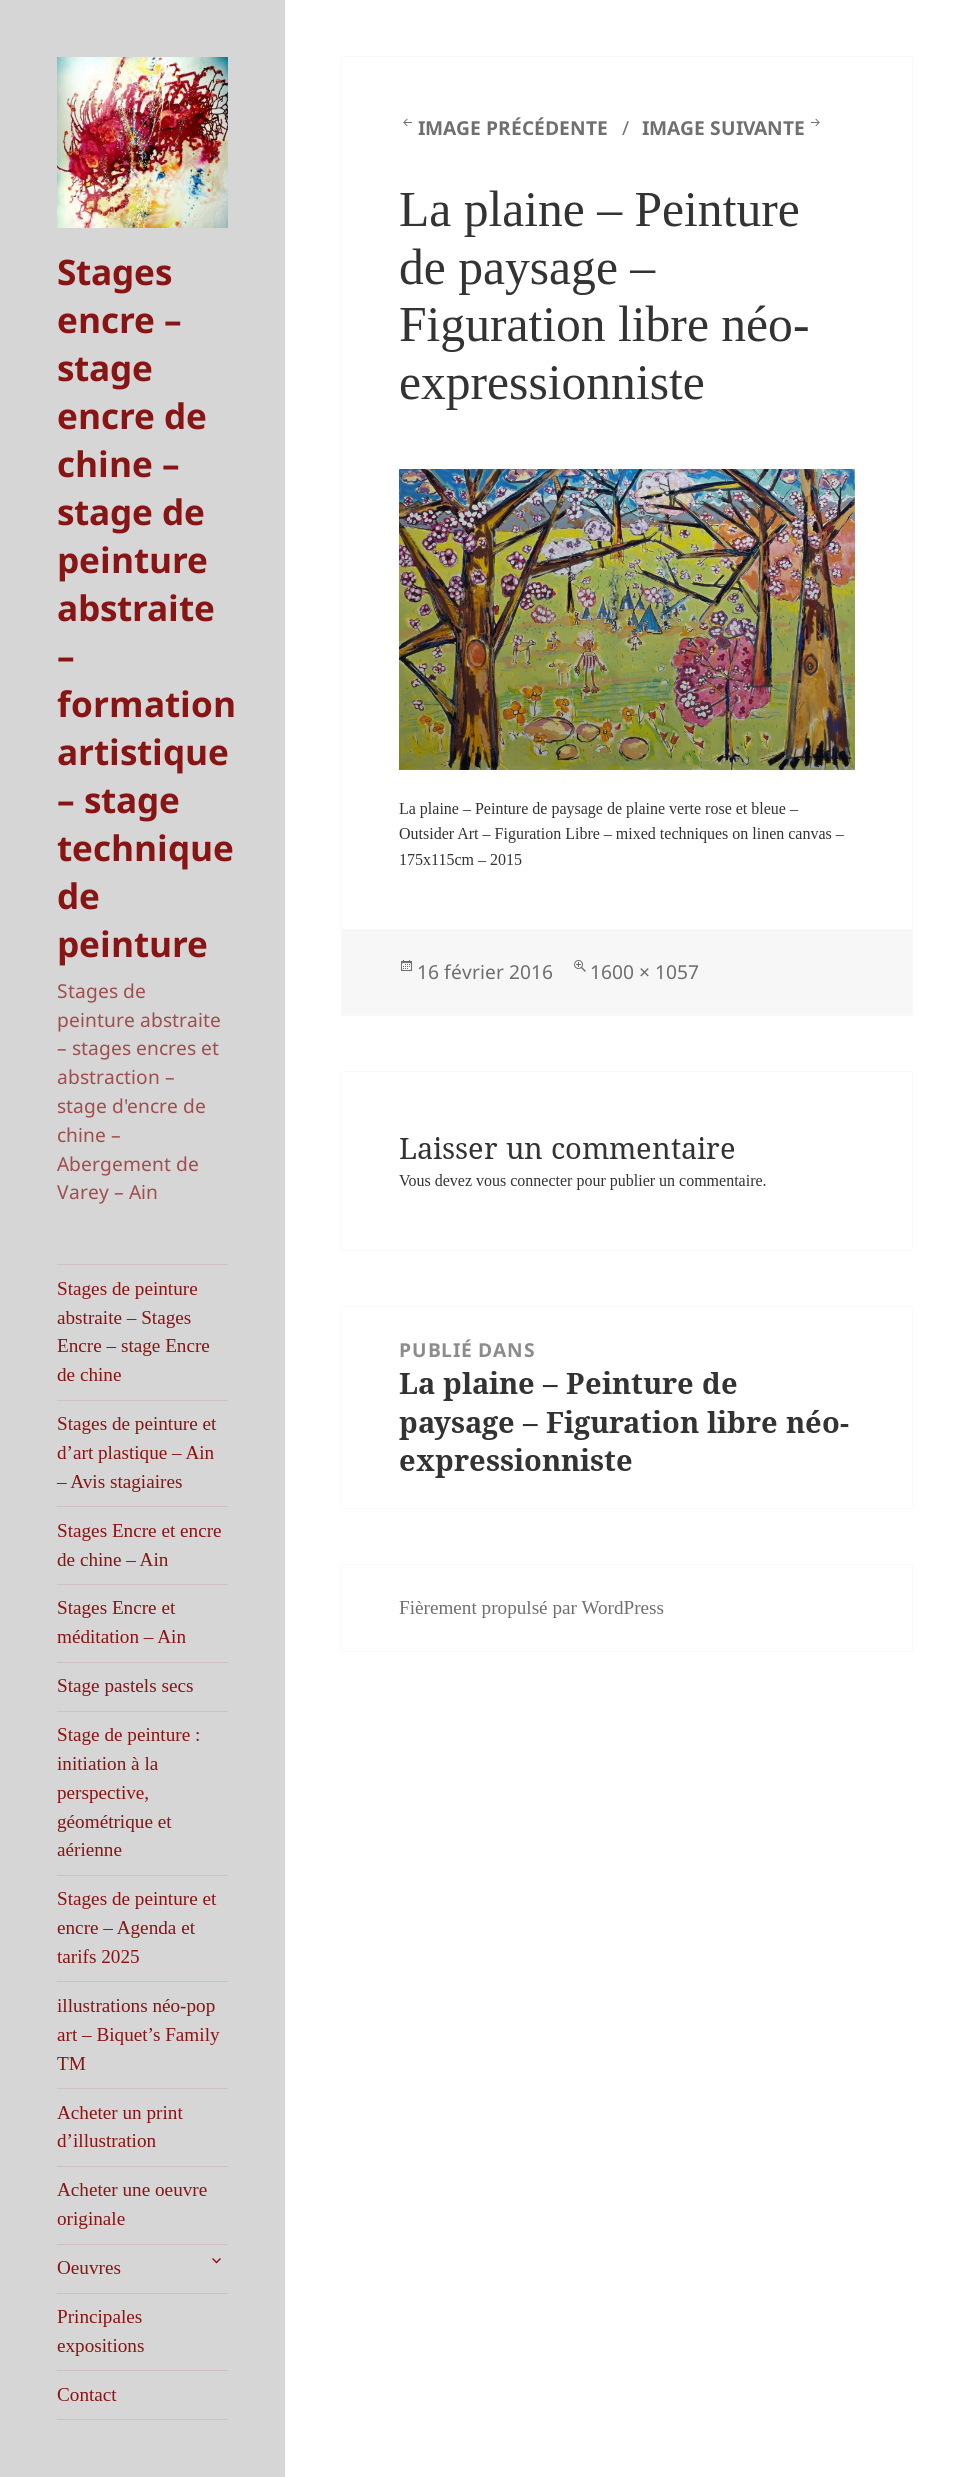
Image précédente (513, 127)
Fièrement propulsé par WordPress (531, 1607)
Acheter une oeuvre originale (132, 2204)
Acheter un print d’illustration (120, 2127)
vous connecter (524, 1180)
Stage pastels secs (125, 1685)
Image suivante (723, 127)
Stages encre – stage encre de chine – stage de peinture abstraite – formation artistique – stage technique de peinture (146, 607)
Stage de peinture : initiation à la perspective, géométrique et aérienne (128, 1792)
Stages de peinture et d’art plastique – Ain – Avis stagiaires (136, 1452)
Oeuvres (89, 2267)
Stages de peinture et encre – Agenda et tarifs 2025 (136, 1927)
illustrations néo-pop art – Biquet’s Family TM (138, 2034)
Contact (87, 2394)
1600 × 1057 (644, 971)
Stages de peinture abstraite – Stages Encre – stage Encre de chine (133, 1331)
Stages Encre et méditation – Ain (121, 1622)
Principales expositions (100, 2331)
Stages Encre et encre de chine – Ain (139, 1545)
